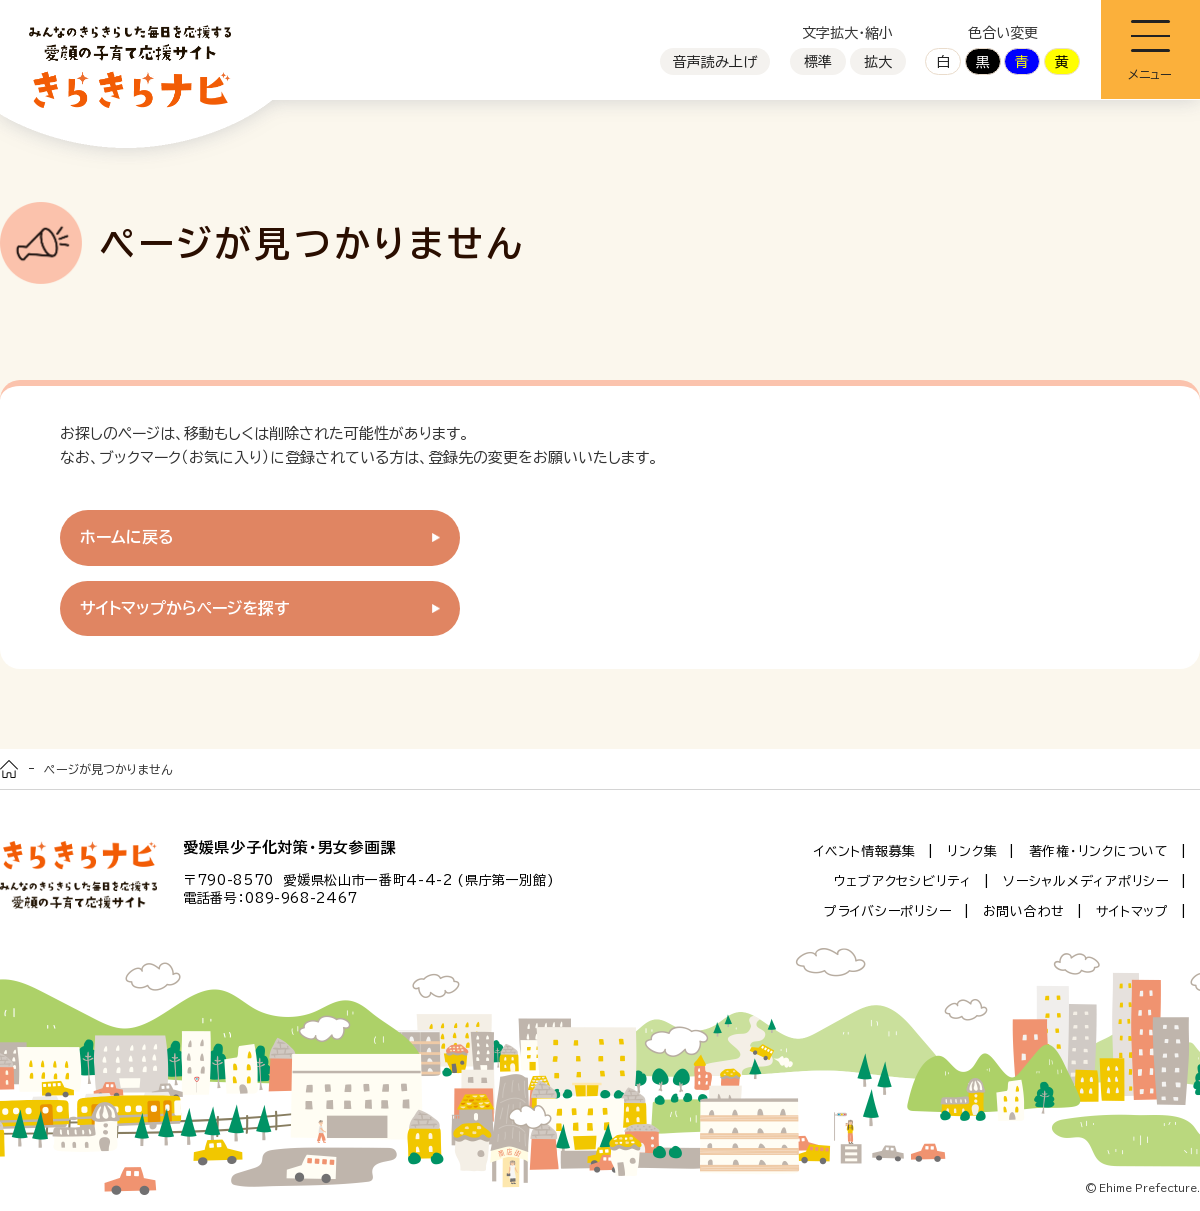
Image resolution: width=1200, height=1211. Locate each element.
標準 (818, 62)
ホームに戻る (127, 537)
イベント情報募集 (865, 851)
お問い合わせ (1024, 911)
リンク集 (972, 851)
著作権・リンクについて (1099, 851)
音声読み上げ (715, 62)
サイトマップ (1132, 911)
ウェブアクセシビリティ (903, 881)
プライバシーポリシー (888, 911)
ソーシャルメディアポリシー (1086, 881)
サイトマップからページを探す (185, 608)
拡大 (878, 62)
